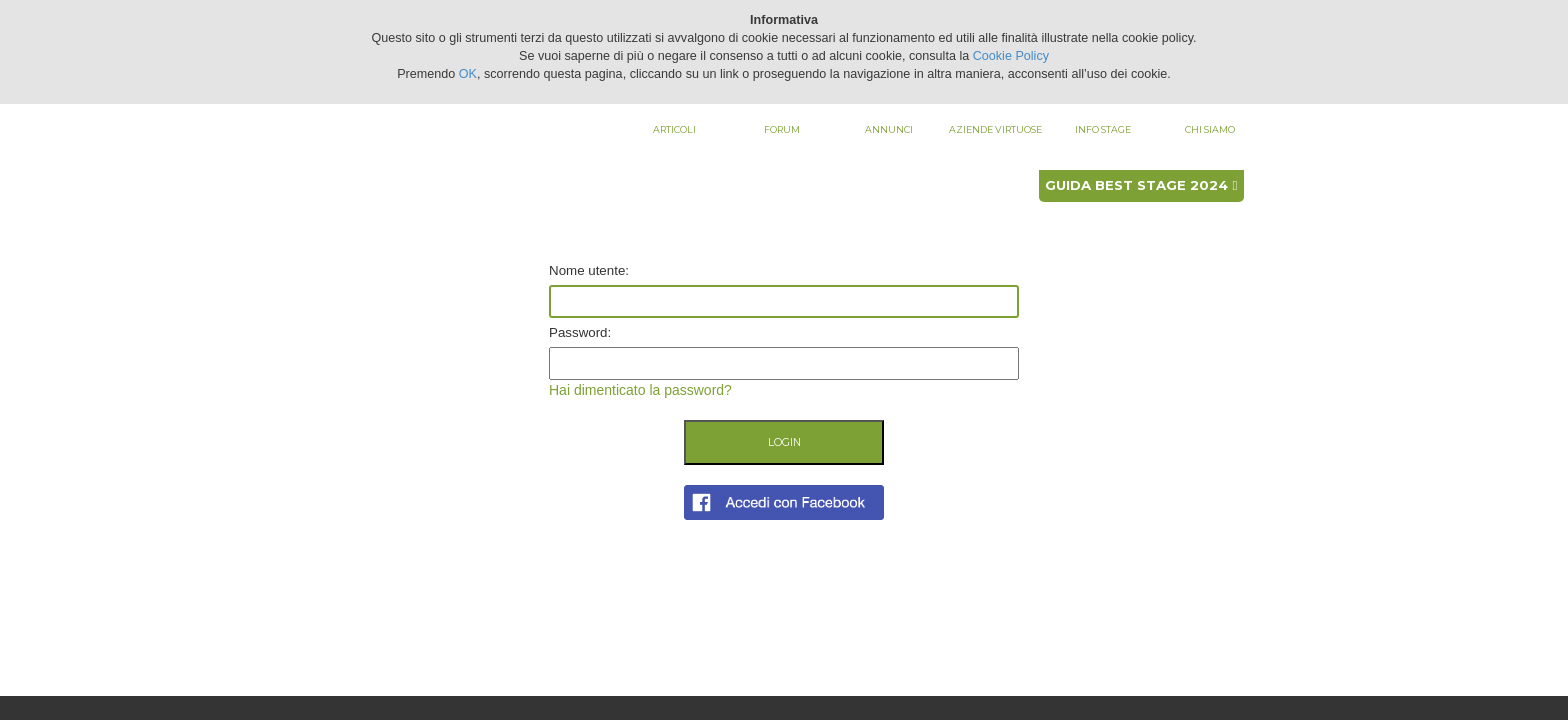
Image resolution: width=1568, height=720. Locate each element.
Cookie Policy (1011, 56)
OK (468, 74)
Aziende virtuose (995, 129)
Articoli (674, 129)
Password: (580, 332)
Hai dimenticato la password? (640, 390)
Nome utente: (589, 270)
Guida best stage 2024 (1141, 185)
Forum (782, 129)
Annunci (889, 129)
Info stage (1103, 129)
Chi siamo (1210, 129)
